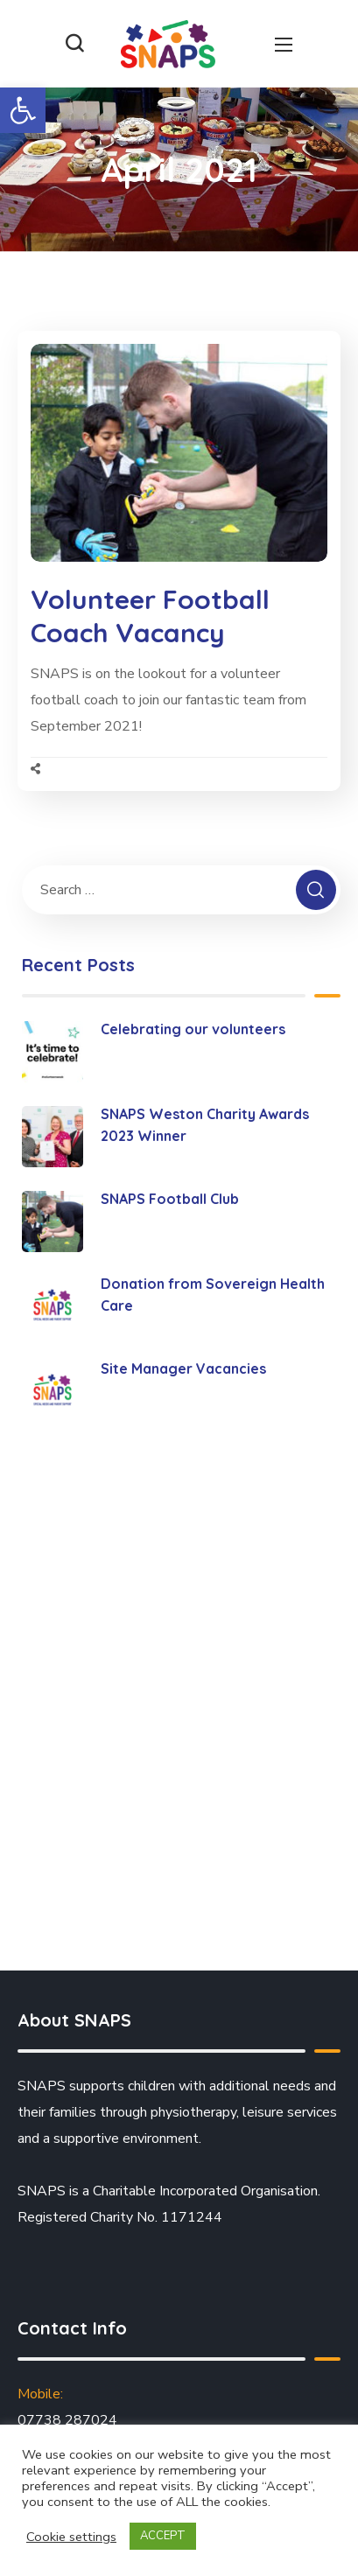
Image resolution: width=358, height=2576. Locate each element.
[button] (23, 110)
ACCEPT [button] (163, 2536)
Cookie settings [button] (71, 2536)
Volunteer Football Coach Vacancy (150, 616)
